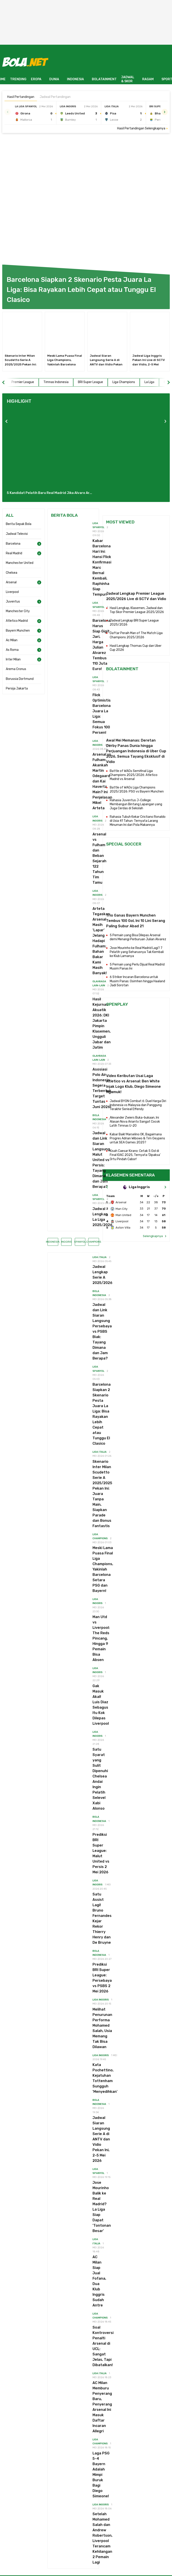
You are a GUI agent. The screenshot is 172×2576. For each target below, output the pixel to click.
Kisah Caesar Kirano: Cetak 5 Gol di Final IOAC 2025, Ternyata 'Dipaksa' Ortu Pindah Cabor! (135, 1155)
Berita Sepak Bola (18, 524)
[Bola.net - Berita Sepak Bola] (25, 62)
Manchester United (19, 563)
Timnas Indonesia (56, 382)
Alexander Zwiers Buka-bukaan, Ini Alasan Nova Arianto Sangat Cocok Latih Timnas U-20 (135, 1122)
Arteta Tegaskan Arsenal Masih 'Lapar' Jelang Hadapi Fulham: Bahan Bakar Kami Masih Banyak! (101, 940)
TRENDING (18, 79)
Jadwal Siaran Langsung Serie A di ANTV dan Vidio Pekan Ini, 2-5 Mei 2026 (101, 2139)
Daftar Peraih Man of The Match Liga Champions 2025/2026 (136, 635)
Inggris (66, 1241)
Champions (93, 1241)
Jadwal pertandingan (55, 97)
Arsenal (11, 582)
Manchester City (18, 611)
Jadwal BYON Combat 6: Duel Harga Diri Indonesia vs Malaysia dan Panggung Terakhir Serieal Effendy (138, 1105)
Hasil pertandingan (20, 97)
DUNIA (54, 79)
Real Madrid (14, 553)
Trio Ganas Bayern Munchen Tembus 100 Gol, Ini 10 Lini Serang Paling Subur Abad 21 (135, 920)
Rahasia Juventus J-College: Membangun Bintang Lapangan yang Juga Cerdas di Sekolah (136, 804)
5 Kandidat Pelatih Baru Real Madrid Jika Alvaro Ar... (49, 493)
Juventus (13, 601)
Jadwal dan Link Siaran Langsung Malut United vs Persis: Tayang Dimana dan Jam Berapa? (101, 1160)
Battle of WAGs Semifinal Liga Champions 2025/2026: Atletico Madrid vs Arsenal (133, 775)
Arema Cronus (16, 669)
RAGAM (148, 79)
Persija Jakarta (17, 688)
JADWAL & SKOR (127, 79)
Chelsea (11, 573)
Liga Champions (123, 382)
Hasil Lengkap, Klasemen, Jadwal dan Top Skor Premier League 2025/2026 (137, 610)
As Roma (12, 650)
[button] (164, 112)
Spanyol (80, 1241)
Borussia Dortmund (20, 679)
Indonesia (52, 1241)
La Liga (149, 382)
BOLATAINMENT (104, 79)
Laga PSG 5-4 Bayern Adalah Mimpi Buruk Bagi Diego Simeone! (101, 2474)
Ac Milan (11, 640)
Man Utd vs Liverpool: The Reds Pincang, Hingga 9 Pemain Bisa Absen (101, 1638)
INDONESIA (75, 79)
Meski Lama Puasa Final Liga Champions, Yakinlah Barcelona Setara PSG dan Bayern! (64, 364)
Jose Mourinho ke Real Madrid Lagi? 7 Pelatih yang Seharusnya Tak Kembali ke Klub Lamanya (137, 952)
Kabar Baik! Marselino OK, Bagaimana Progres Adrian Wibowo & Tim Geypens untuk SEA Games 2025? (137, 1138)
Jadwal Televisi (17, 534)
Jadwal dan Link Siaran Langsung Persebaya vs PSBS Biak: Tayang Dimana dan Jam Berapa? (102, 1331)
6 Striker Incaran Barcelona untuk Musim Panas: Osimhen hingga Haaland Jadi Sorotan (137, 981)
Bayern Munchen (18, 630)
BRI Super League (90, 382)
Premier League (22, 382)
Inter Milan (13, 659)
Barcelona (13, 544)
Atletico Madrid (17, 621)
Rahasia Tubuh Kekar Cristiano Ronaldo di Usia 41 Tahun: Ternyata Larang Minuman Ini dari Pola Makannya (138, 821)
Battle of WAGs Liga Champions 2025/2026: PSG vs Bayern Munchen (137, 789)
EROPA (36, 79)
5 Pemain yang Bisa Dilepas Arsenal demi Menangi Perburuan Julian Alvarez (138, 937)
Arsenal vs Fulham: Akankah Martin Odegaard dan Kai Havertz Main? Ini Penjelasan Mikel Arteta (102, 781)
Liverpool (12, 592)
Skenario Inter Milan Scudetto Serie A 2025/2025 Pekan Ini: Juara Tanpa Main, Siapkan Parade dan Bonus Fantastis (102, 1493)
